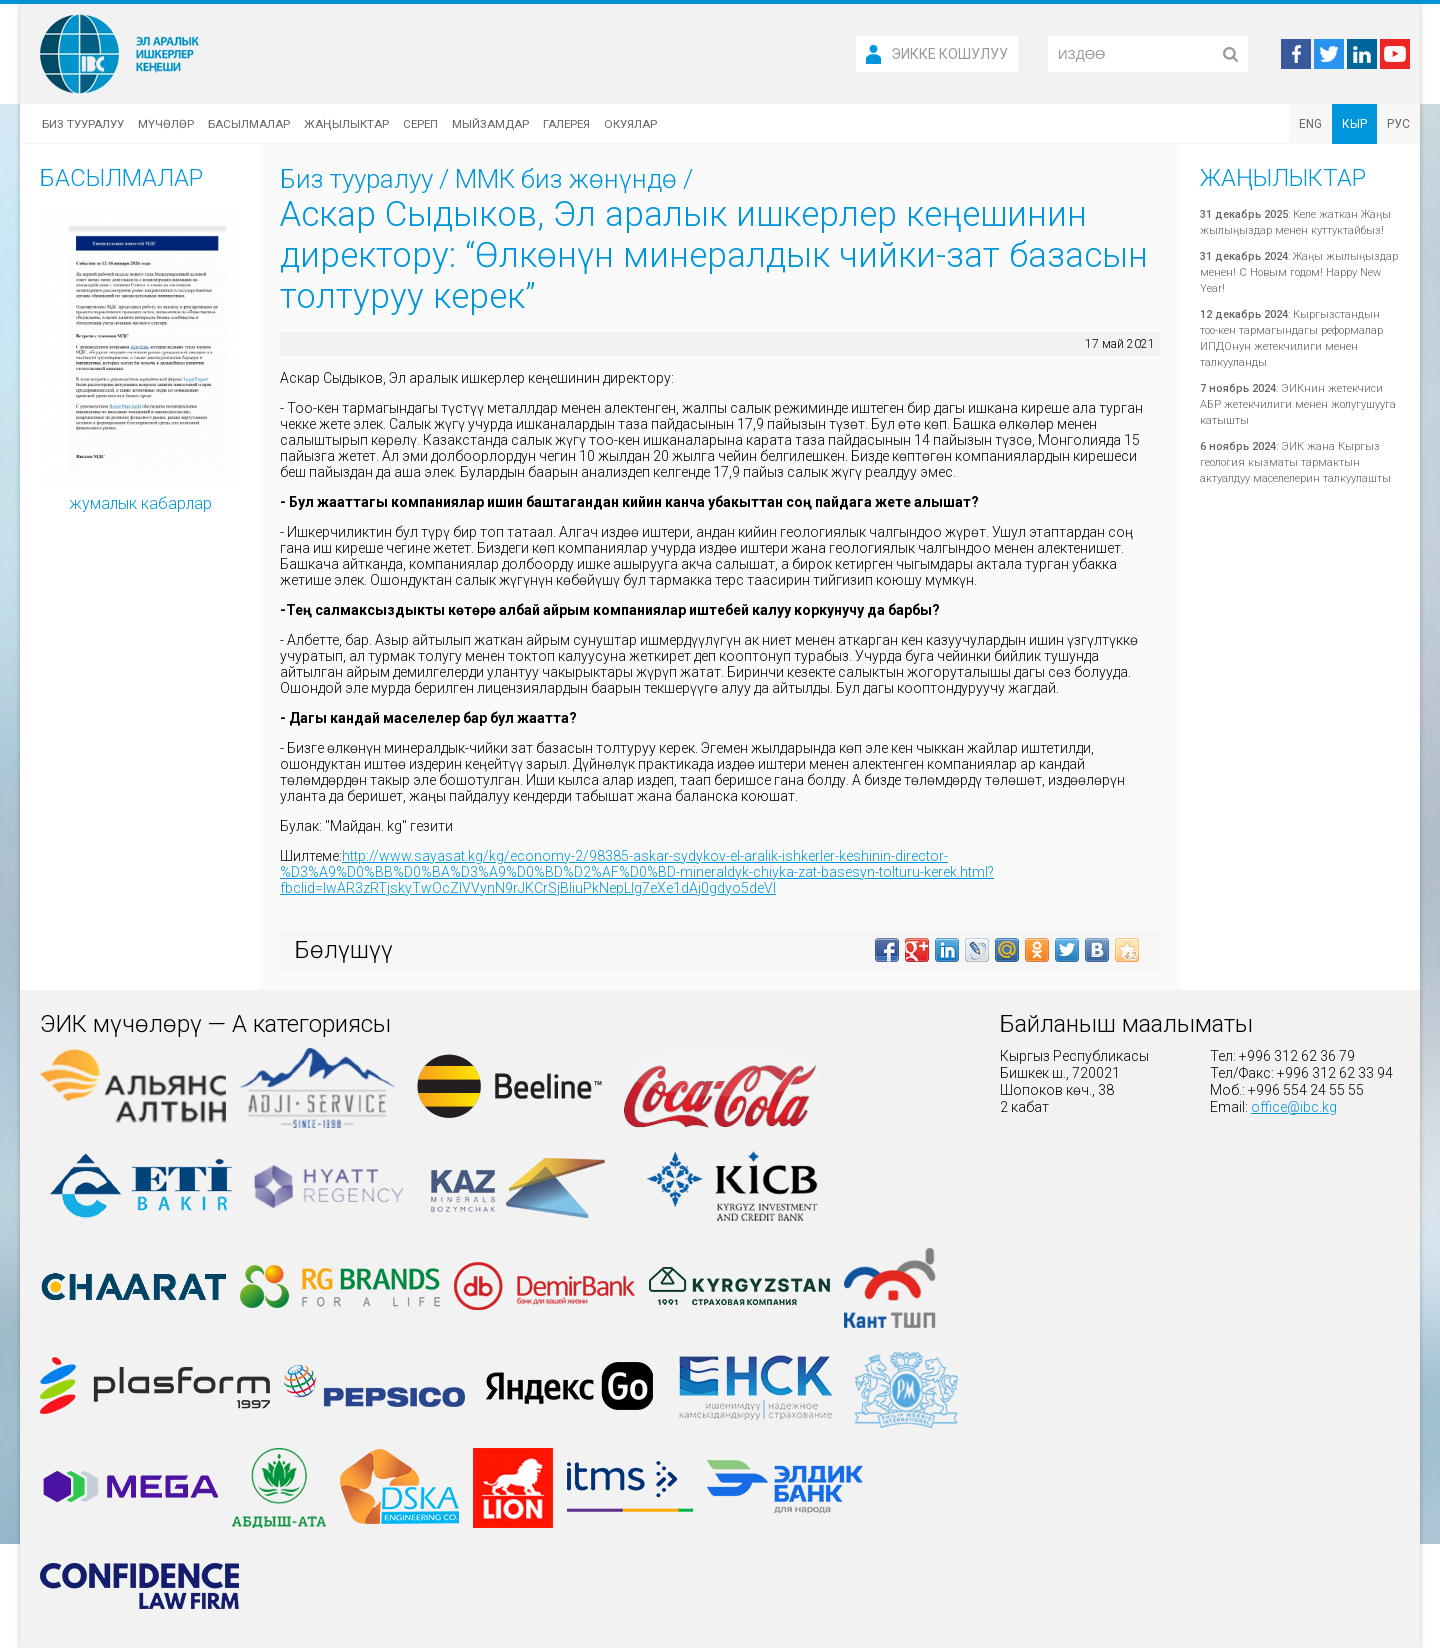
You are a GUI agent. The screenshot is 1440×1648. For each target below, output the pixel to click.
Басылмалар (249, 124)
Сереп (420, 124)
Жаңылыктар (346, 124)
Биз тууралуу (83, 124)
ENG (1310, 124)
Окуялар (630, 124)
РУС (1398, 124)
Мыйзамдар (490, 124)
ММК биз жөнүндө (566, 179)
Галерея (566, 124)
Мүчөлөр (166, 124)
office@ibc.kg (1294, 1107)
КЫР (1354, 124)
